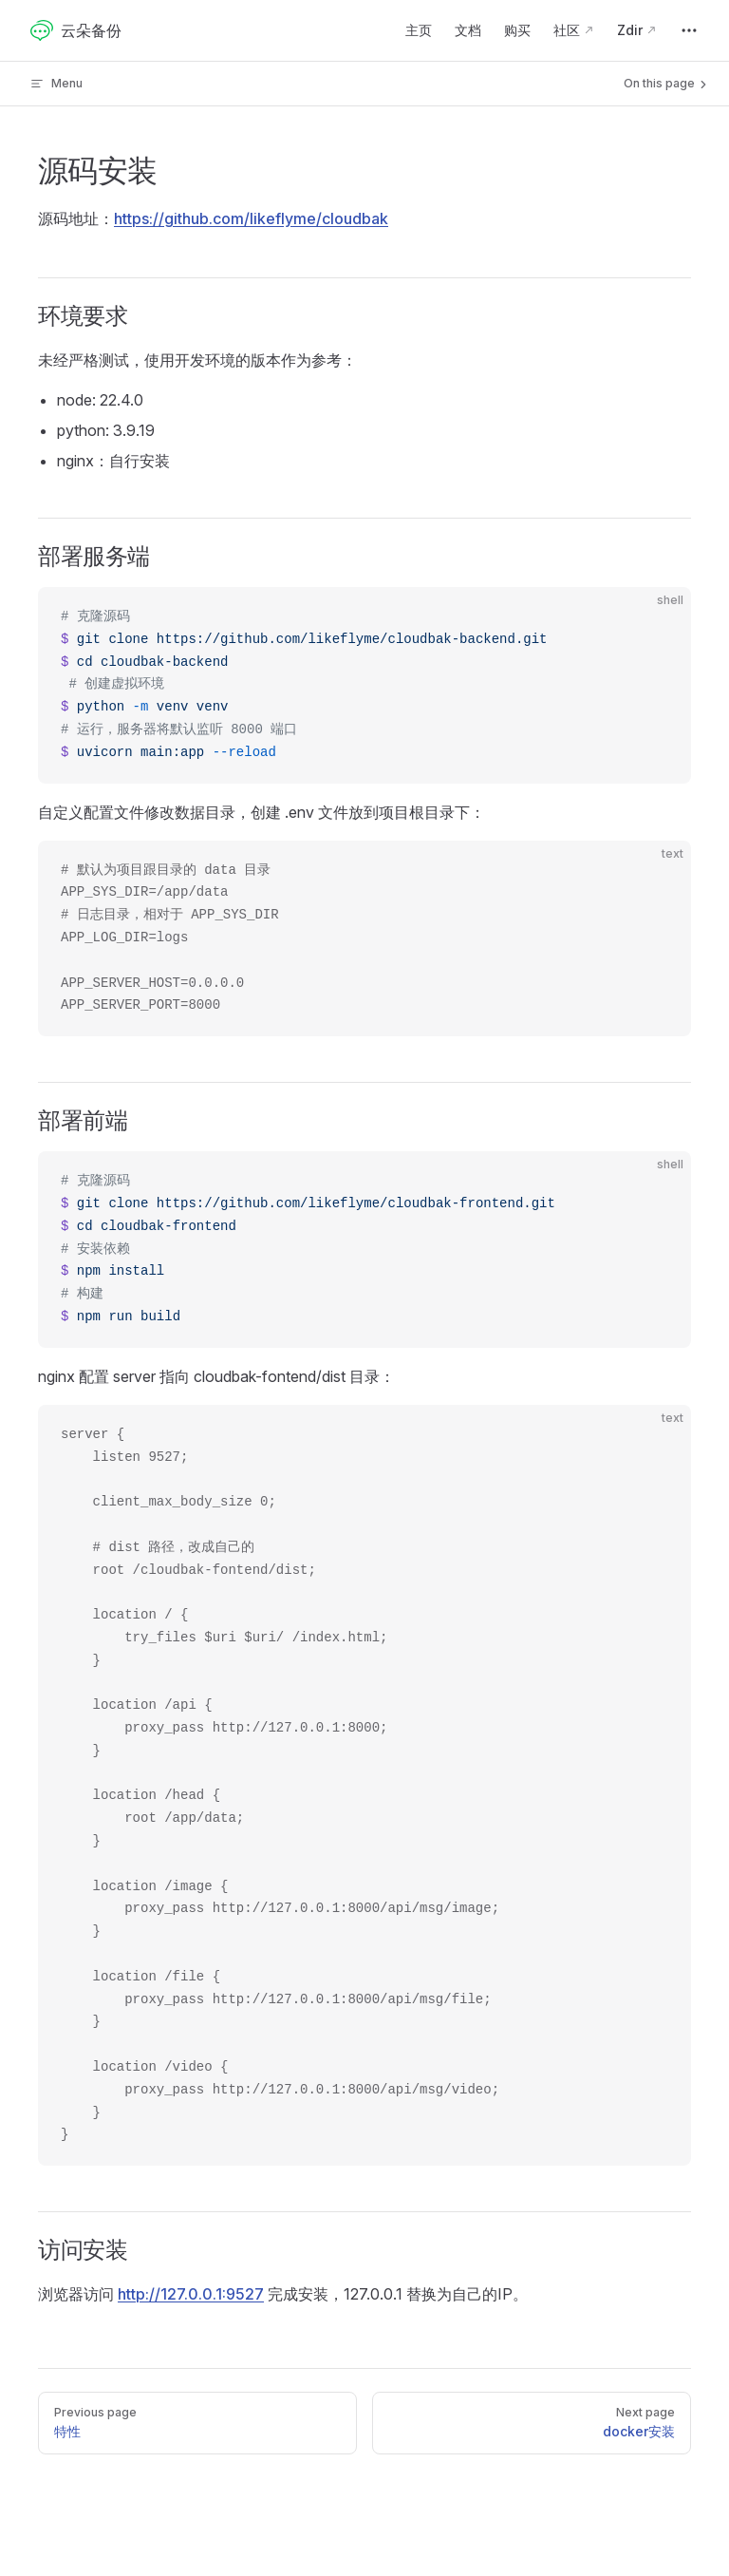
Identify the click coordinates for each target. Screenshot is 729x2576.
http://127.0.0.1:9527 (191, 2293)
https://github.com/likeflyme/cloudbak (251, 218)
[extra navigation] (689, 30)
